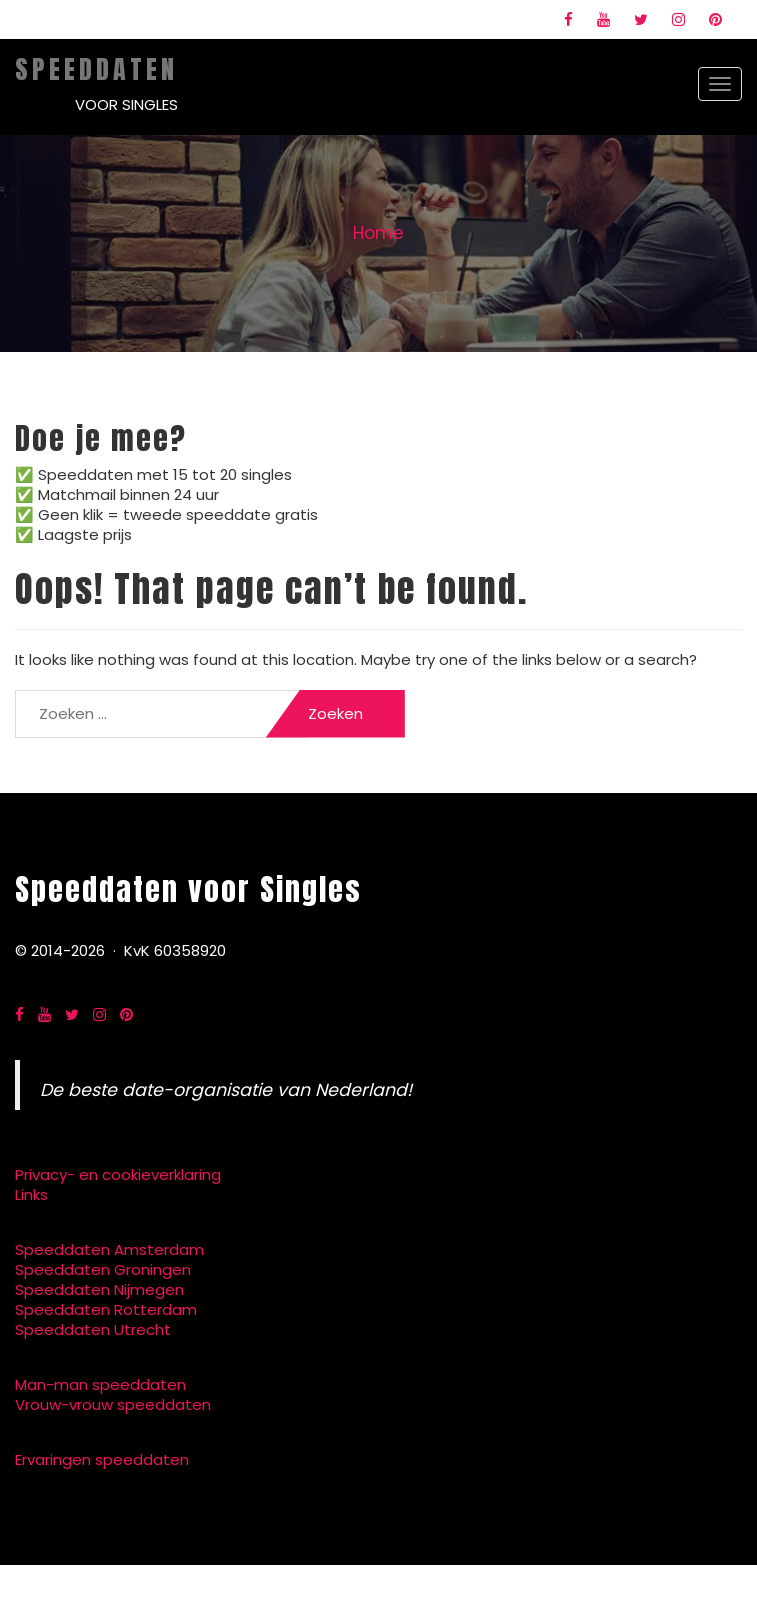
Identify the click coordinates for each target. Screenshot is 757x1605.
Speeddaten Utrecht (93, 1329)
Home (378, 233)
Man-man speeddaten (100, 1384)
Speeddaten (96, 69)
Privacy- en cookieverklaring (118, 1174)
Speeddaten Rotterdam (106, 1309)
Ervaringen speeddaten (102, 1459)
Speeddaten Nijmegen (99, 1289)
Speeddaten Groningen (103, 1269)
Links (31, 1194)
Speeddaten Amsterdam (109, 1249)
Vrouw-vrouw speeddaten (113, 1404)
